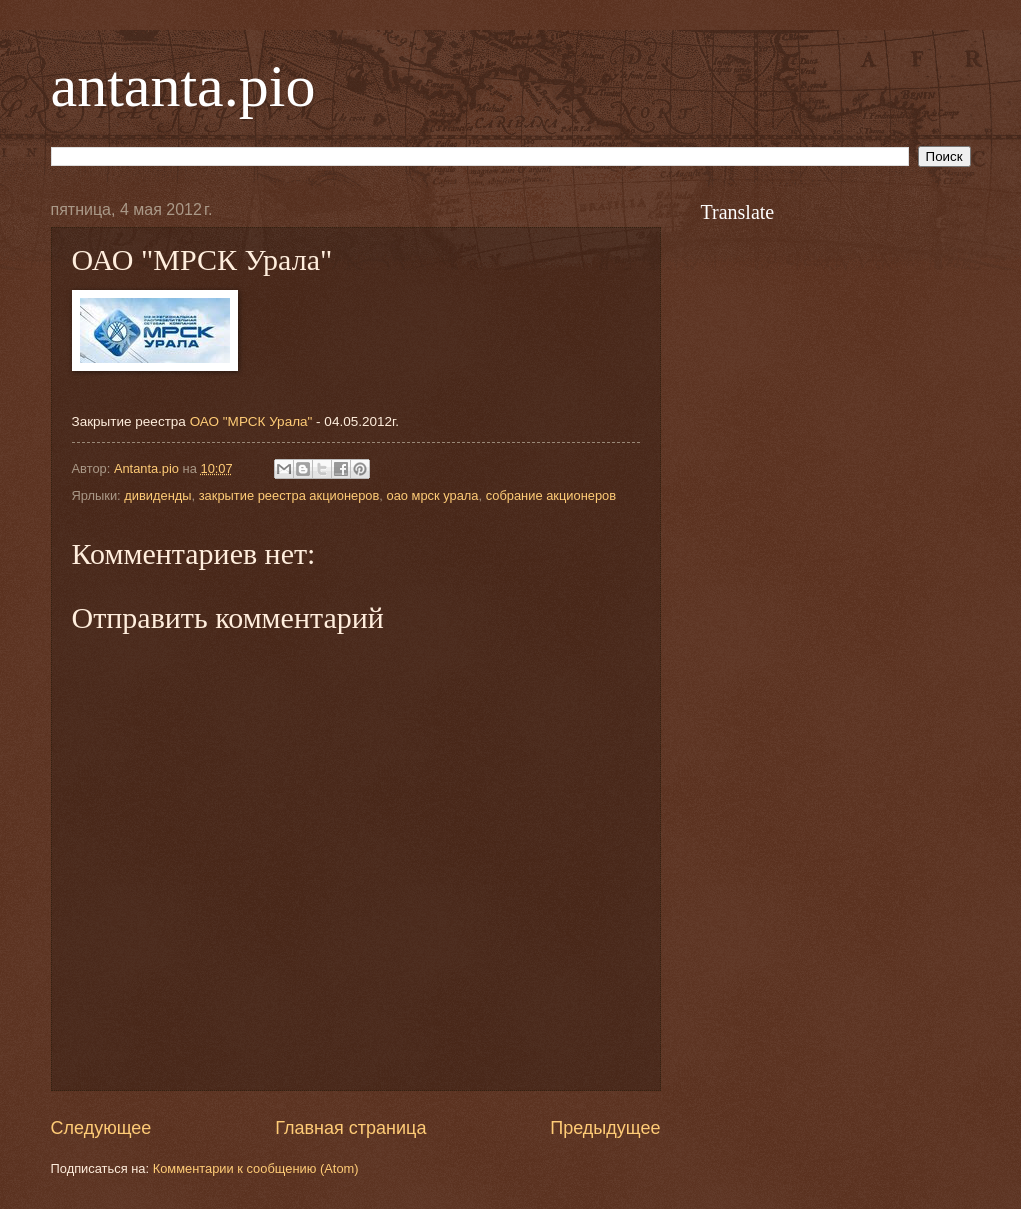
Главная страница (350, 1128)
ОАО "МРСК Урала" (251, 421)
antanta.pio (183, 86)
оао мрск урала (432, 495)
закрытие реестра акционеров (289, 495)
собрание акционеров (551, 495)
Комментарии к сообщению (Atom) (256, 1168)
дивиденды (157, 495)
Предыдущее (605, 1128)
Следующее (101, 1128)
